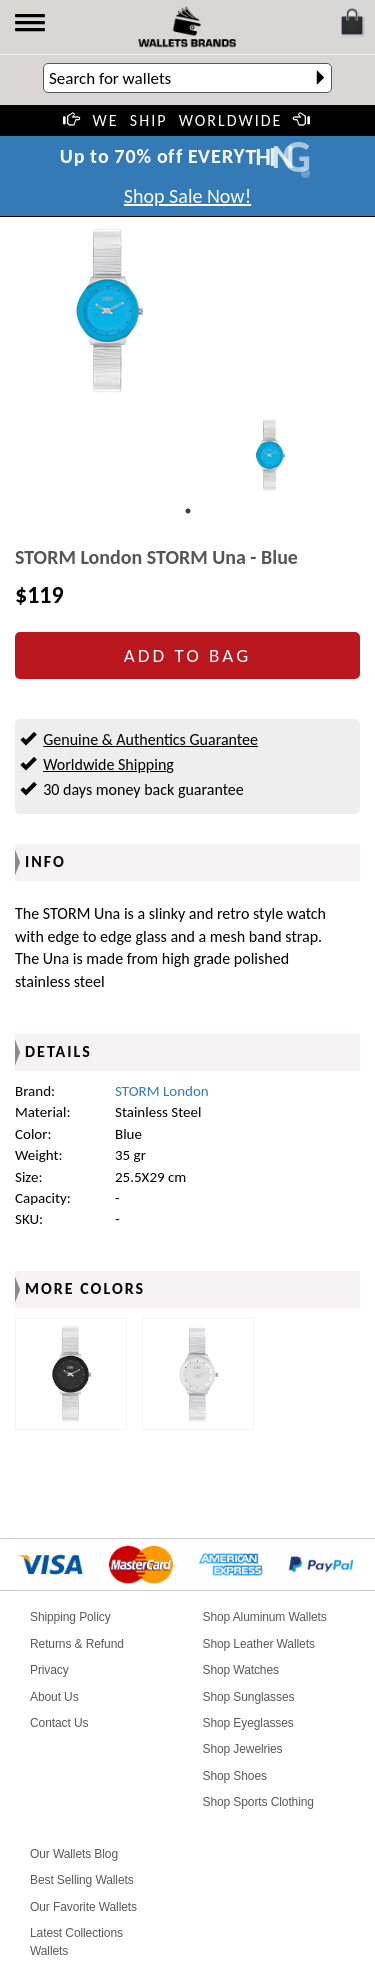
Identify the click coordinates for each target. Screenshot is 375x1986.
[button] (31, 24)
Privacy (49, 1670)
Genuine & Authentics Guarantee (150, 739)
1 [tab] (188, 511)
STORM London (162, 1091)
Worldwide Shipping (108, 764)
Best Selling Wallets (82, 1880)
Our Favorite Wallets (83, 1907)
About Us (54, 1697)
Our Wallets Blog (74, 1854)
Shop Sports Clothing (258, 1802)
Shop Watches (241, 1670)
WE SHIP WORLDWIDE (188, 120)
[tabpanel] (270, 455)
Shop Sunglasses (249, 1697)
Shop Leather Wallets (259, 1644)
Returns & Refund (77, 1644)
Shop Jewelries (243, 1749)
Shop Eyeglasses (248, 1723)
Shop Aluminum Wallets (265, 1617)
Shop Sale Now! (187, 196)
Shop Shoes (235, 1776)
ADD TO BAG (187, 655)
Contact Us (59, 1723)
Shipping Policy (70, 1617)
